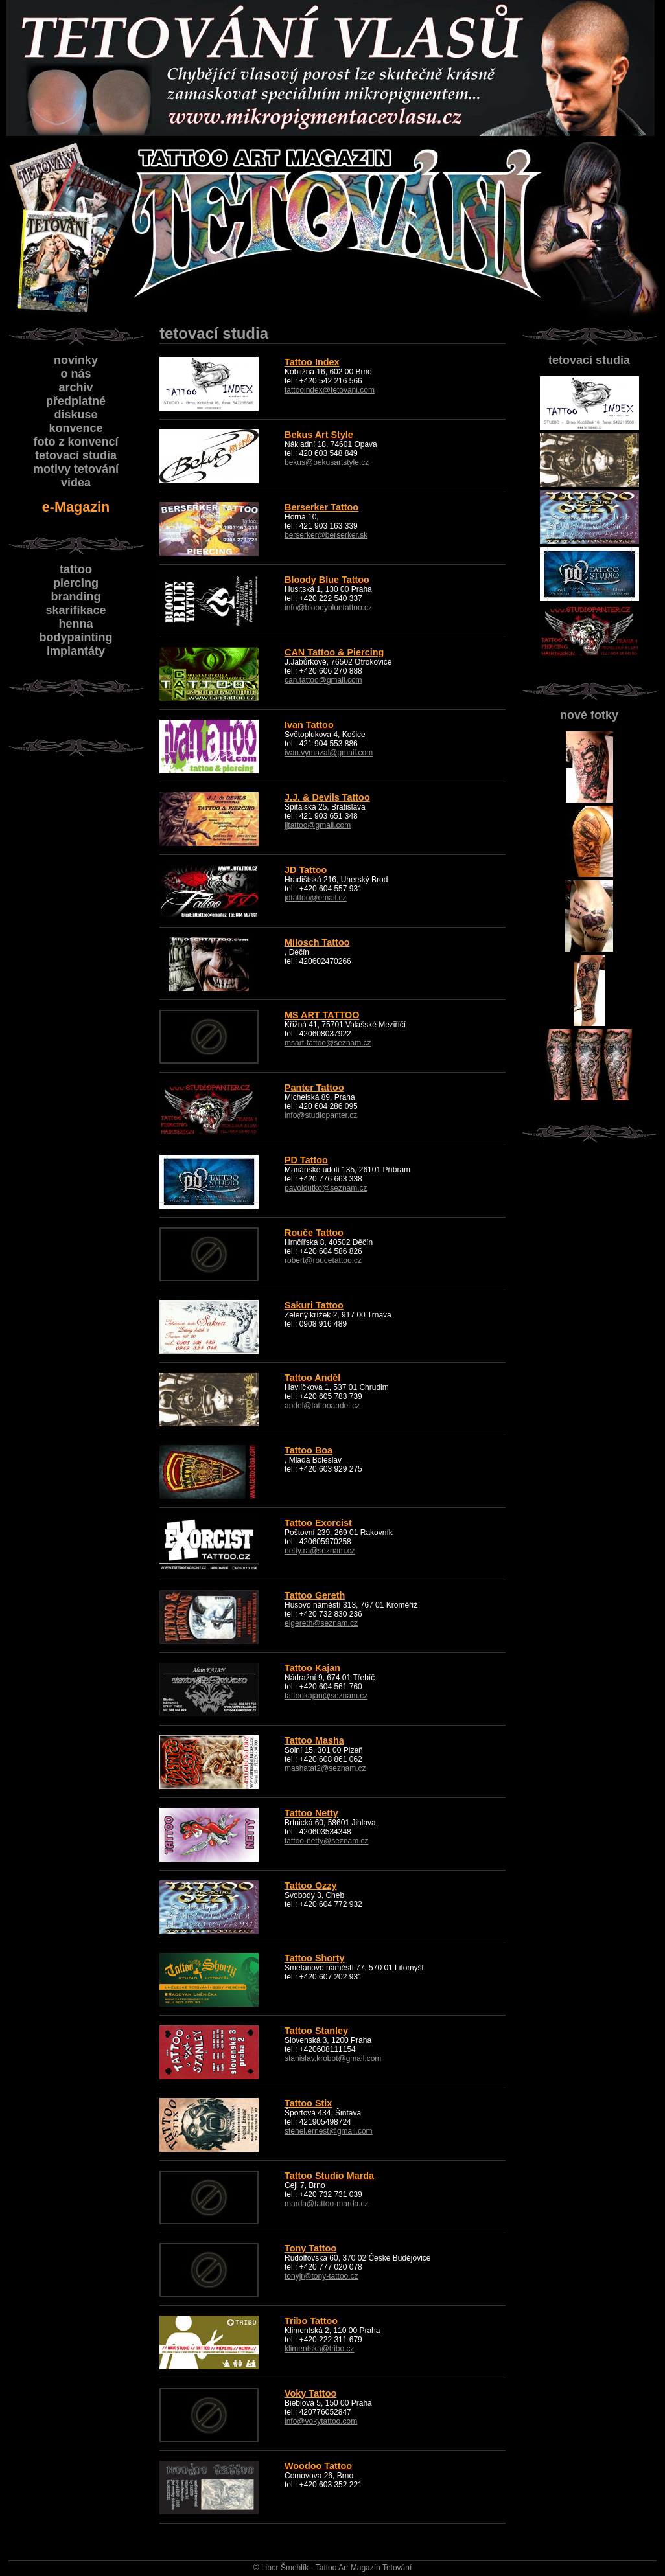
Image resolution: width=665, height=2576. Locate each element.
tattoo (76, 569)
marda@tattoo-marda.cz (327, 2203)
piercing (76, 582)
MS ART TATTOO (322, 1015)
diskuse (75, 414)
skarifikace (75, 610)
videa (76, 482)
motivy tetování (76, 468)
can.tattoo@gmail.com (323, 680)
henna (75, 623)
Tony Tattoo (310, 2248)
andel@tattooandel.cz (322, 1405)
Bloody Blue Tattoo (327, 580)
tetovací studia (589, 360)
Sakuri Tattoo (314, 1305)
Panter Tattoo (314, 1087)
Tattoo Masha (314, 1740)
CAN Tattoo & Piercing (334, 652)
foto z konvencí (75, 441)
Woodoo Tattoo (318, 2466)
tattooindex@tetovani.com (330, 389)
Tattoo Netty (311, 1813)
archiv (75, 387)
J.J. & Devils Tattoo (327, 797)
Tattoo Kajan (312, 1668)
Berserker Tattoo (321, 507)
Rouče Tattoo (314, 1232)
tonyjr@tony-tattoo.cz (321, 2276)
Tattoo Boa (308, 1450)
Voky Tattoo (310, 2393)
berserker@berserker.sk (326, 535)
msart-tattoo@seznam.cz (328, 1042)
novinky (76, 360)
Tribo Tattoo (311, 2321)
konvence (75, 428)
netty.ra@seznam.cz (320, 1550)
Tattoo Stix (308, 2103)
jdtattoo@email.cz (316, 897)
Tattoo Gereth (315, 1595)
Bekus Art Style (319, 434)
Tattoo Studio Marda (329, 2176)
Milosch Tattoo (317, 942)
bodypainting (76, 637)
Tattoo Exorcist (318, 1523)
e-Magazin (76, 507)
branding (76, 596)
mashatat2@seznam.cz (325, 1768)
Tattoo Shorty (314, 1958)
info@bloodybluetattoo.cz (328, 607)
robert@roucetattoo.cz (323, 1260)
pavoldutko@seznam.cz (326, 1187)
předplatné (76, 400)
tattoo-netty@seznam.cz (327, 1840)
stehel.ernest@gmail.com (329, 2131)
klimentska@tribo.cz (320, 2348)
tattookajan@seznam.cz (326, 1695)
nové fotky (589, 715)
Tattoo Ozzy (310, 1885)
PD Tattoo (306, 1160)
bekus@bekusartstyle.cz (327, 462)
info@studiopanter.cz (321, 1115)
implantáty (76, 650)
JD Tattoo (306, 870)
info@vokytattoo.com (321, 2421)
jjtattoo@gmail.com (318, 825)
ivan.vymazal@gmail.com (329, 752)
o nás (75, 373)
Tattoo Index (312, 362)
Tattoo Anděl (312, 1378)
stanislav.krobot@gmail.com (333, 2058)
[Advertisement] (74, 959)
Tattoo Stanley (316, 2030)
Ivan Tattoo (309, 725)
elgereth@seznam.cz (321, 1623)
